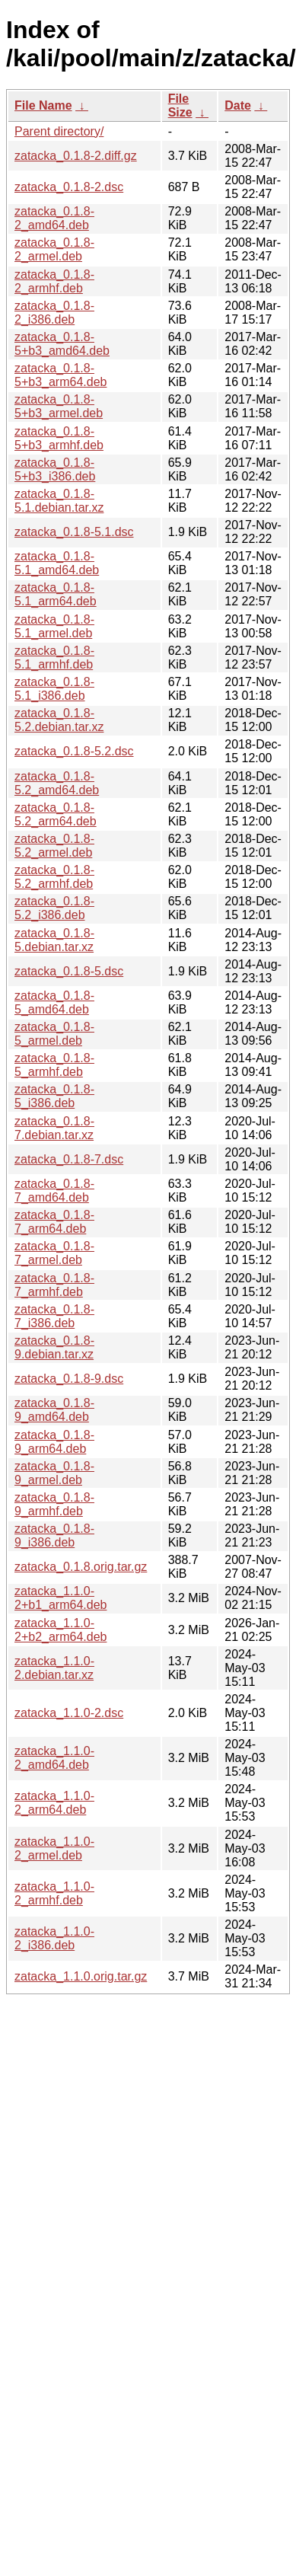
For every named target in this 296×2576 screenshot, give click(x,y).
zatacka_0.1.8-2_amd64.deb (54, 218)
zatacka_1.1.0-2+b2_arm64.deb (60, 1630)
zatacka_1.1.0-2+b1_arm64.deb (60, 1598)
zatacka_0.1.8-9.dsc (68, 1378)
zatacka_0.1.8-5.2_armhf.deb (54, 876)
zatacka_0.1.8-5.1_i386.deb (54, 688)
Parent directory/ (58, 131)
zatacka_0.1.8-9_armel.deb (54, 1473)
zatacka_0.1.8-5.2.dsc (74, 751)
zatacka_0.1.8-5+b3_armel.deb (58, 406)
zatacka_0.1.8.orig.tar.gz (80, 1566)
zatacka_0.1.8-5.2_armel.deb (54, 845)
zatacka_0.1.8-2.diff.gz (75, 155)
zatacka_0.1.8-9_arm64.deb (54, 1441)
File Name (43, 105)
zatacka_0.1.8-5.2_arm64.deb (55, 814)
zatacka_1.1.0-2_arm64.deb (54, 1802)
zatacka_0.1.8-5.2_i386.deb (54, 908)
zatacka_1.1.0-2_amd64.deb (54, 1757)
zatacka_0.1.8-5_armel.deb (54, 1033)
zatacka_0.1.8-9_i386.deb (54, 1535)
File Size (180, 105)
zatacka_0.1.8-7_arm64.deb (54, 1221)
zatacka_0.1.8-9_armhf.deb (54, 1504)
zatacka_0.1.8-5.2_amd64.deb (56, 783)
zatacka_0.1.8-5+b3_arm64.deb (60, 375)
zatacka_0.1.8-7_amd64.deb (54, 1190)
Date (237, 105)
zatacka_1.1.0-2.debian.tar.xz (54, 1668)
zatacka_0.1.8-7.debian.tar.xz (54, 1128)
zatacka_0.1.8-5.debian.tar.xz (54, 940)
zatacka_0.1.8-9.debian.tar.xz (54, 1347)
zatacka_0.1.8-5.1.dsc (74, 531)
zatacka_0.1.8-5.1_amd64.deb (56, 563)
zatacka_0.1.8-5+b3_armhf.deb (58, 438)
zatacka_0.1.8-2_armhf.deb (54, 281)
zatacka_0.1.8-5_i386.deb (54, 1096)
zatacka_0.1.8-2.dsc (68, 186)
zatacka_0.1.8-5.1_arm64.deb (55, 594)
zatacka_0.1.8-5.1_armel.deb (54, 626)
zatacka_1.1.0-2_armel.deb (54, 1848)
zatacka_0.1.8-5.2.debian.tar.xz (58, 720)
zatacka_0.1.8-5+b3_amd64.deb (62, 343)
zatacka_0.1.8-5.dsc (68, 971)
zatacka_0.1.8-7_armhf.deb (54, 1285)
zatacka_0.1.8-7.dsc (68, 1159)
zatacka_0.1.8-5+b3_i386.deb (54, 469)
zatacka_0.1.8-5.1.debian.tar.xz (58, 500)
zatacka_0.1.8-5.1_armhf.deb (54, 657)
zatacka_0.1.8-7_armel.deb (54, 1253)
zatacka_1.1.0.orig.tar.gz (80, 1976)
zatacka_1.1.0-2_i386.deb (54, 1938)
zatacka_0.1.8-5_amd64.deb (54, 1002)
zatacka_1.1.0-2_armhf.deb (54, 1893)
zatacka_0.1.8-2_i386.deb (54, 312)
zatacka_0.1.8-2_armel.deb (54, 249)
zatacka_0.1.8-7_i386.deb (54, 1316)
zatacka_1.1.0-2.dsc (68, 1712)
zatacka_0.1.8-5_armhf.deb (54, 1065)
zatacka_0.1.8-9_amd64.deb (54, 1410)
